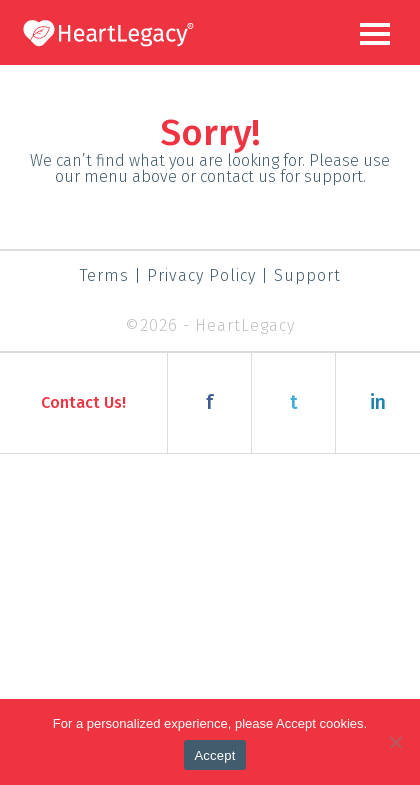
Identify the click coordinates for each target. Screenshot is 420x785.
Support (307, 275)
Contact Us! (83, 402)
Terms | (111, 275)
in (378, 402)
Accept (214, 755)
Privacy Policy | (210, 275)
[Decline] (395, 742)
